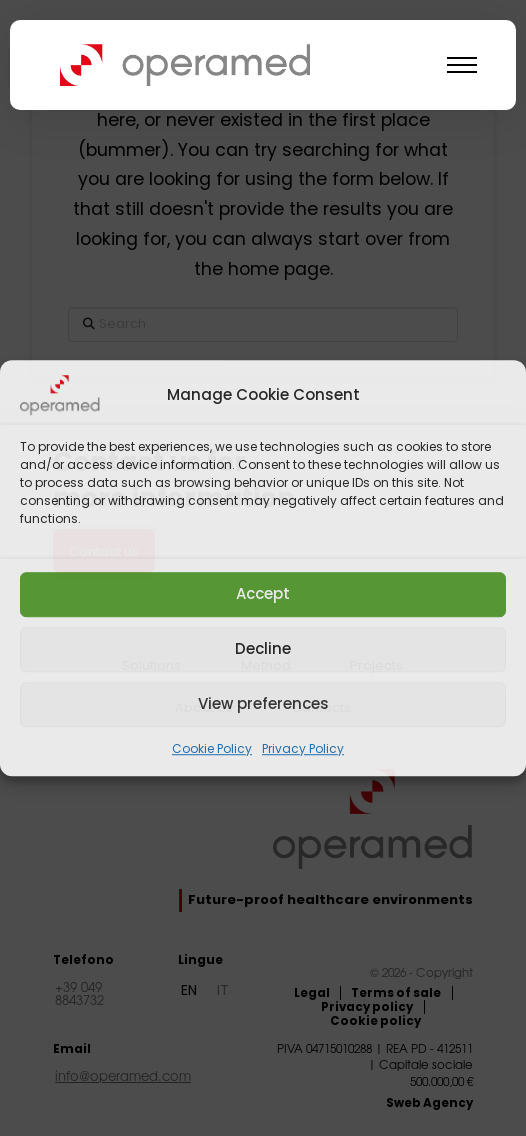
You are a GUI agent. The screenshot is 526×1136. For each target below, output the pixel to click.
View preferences (263, 703)
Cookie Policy (212, 748)
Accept (263, 593)
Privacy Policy (303, 748)
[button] (462, 65)
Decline (263, 648)
